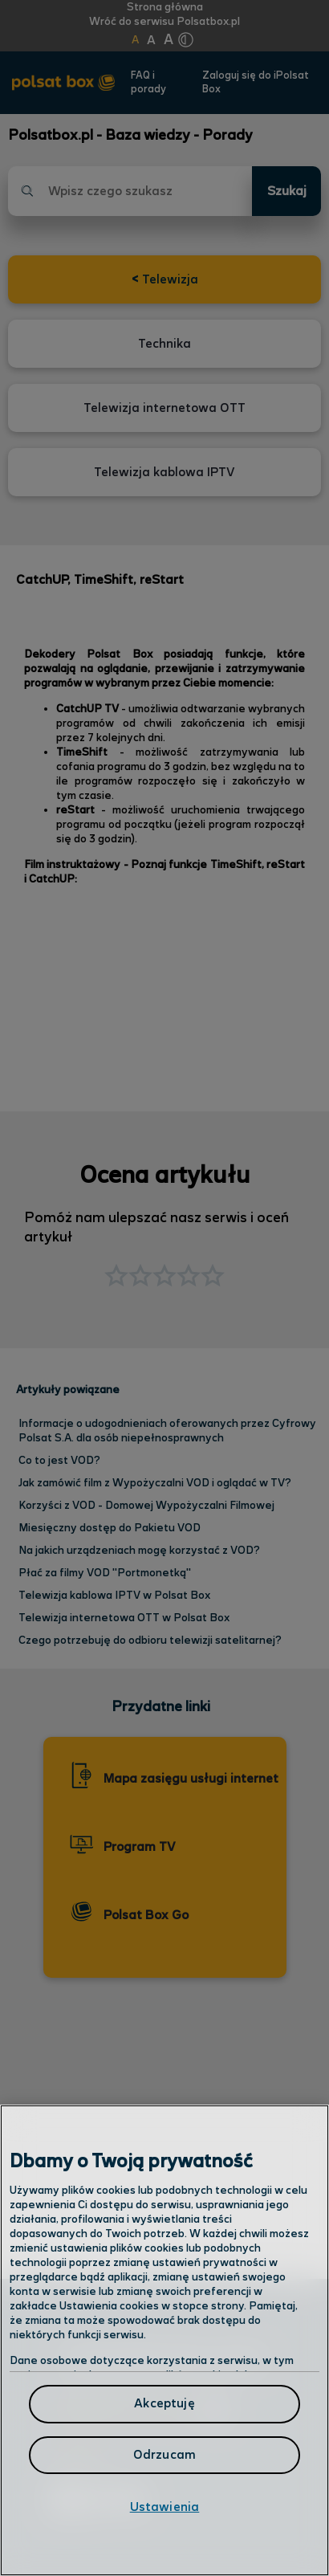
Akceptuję (164, 2403)
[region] (164, 2340)
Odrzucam (164, 2455)
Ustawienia (165, 2507)
